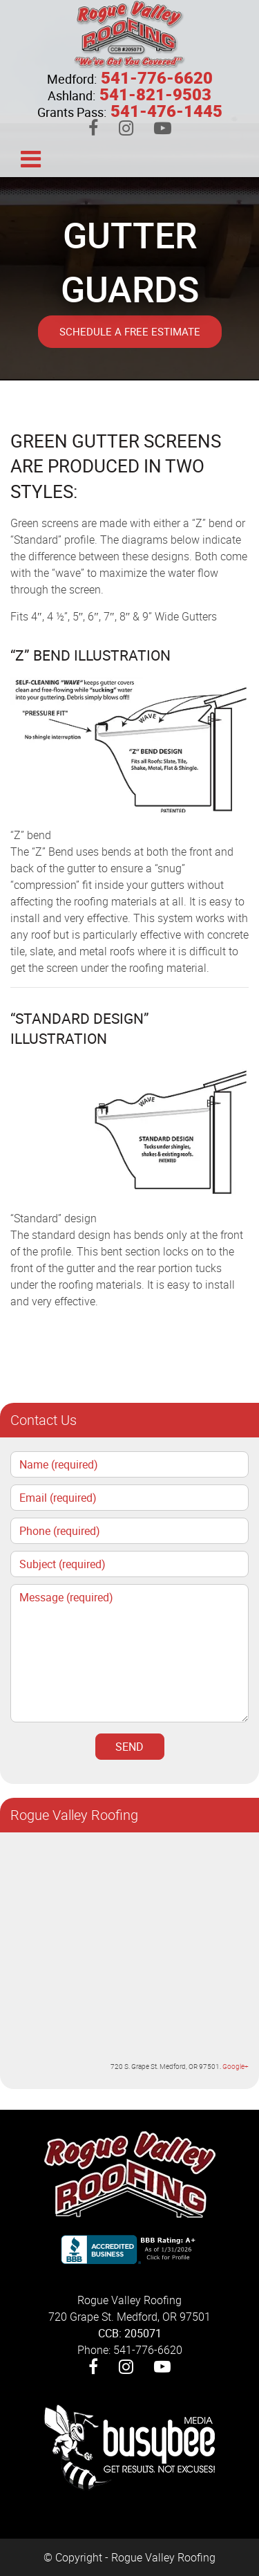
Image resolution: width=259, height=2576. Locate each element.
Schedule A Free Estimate (129, 331)
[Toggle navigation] (30, 158)
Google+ (235, 2066)
